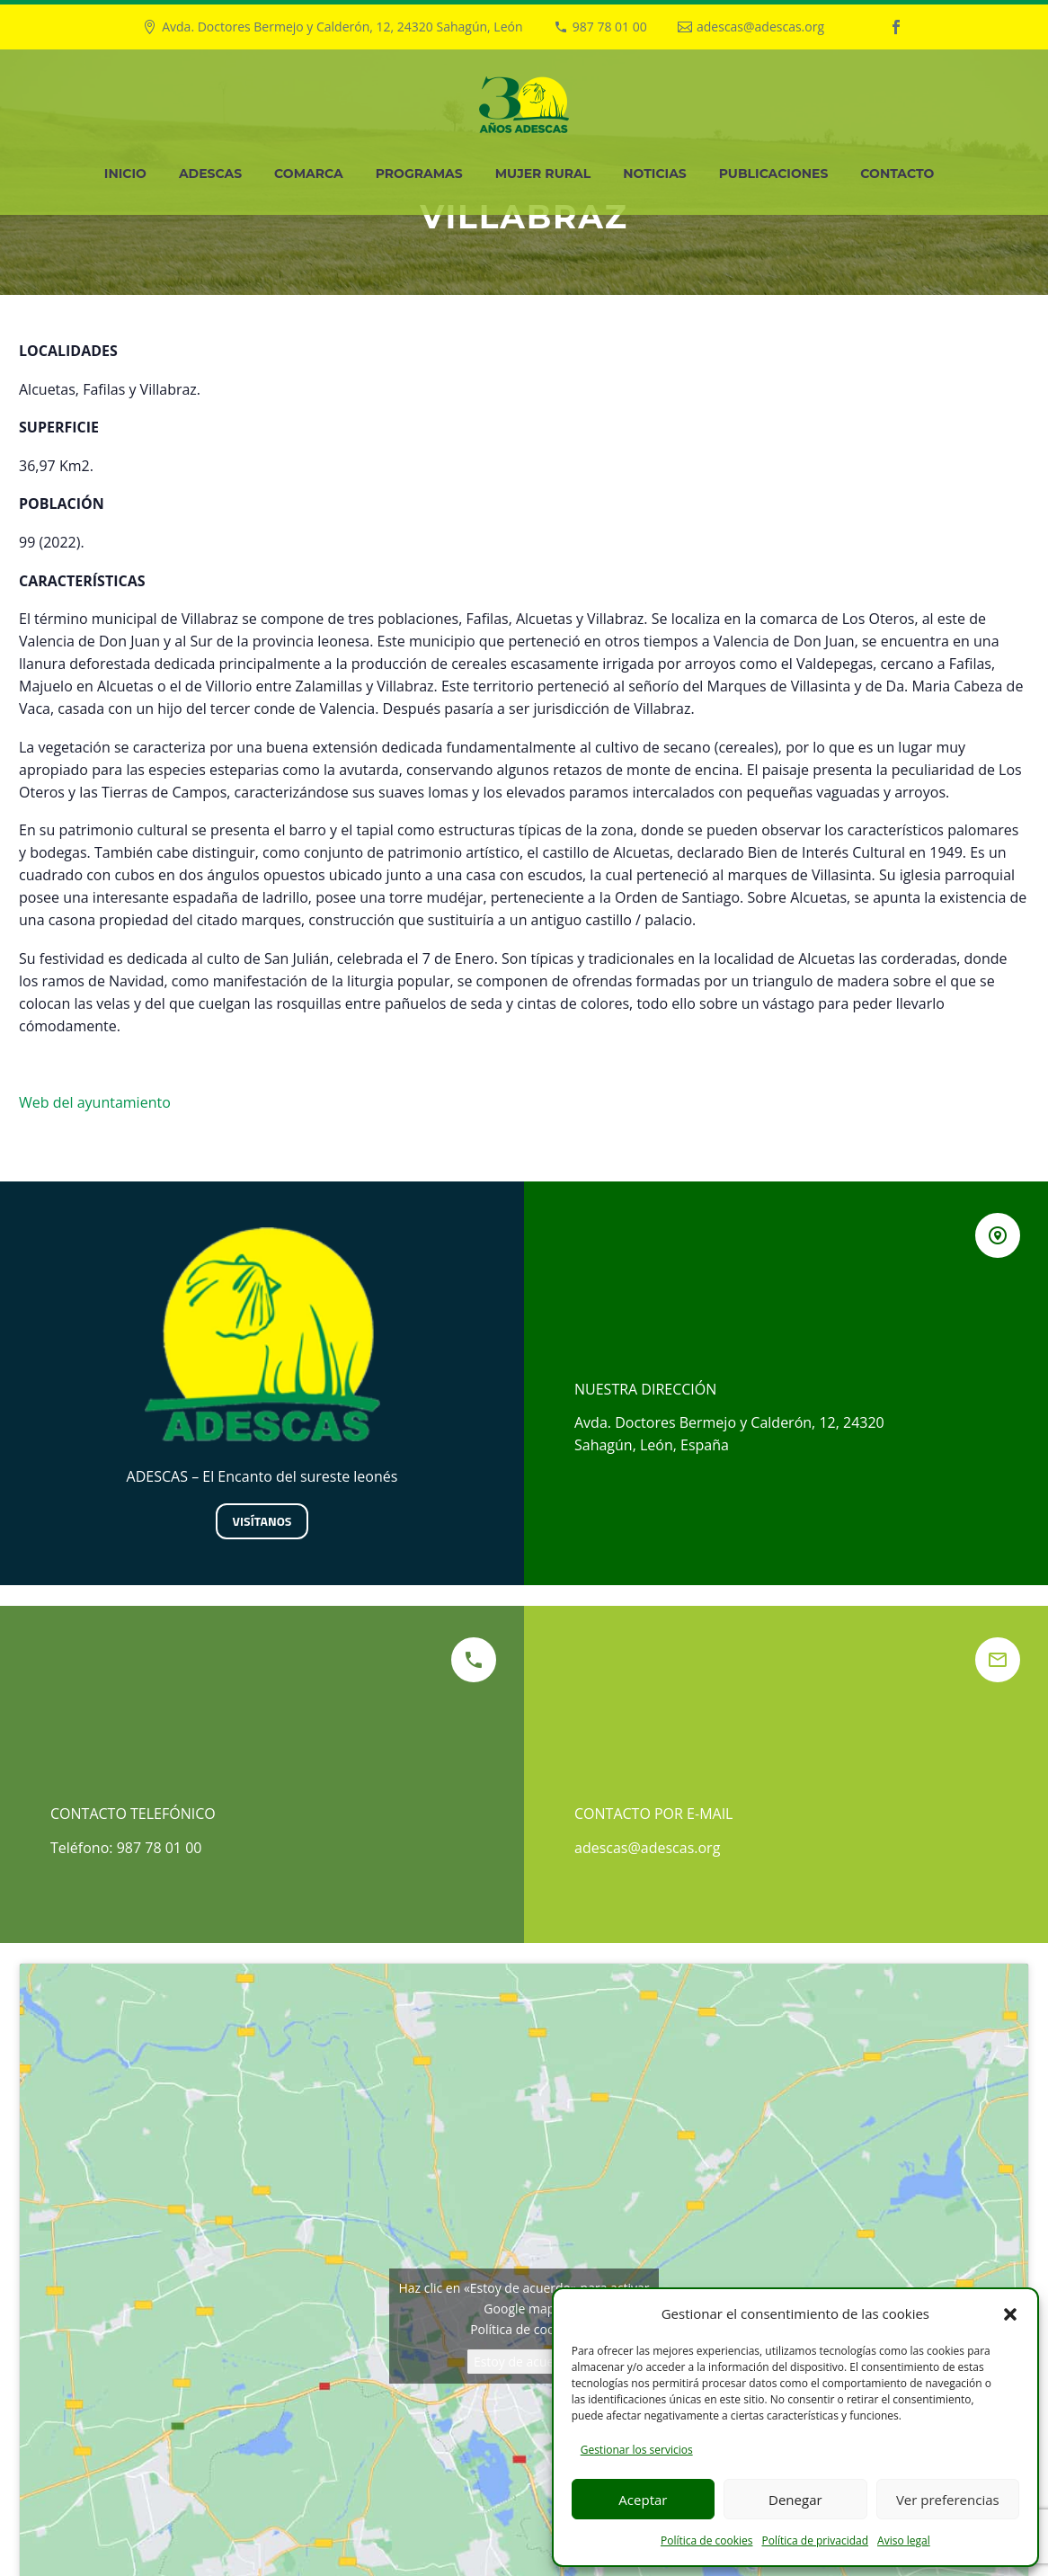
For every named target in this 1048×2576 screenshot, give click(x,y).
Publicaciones (774, 173)
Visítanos (262, 1520)
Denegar (795, 2500)
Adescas (210, 173)
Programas (419, 173)
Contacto (897, 173)
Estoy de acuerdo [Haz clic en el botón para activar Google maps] (524, 2361)
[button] (1010, 2314)
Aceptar (642, 2500)
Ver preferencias (947, 2500)
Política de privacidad (814, 2540)
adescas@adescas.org (760, 26)
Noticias (655, 173)
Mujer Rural (543, 173)
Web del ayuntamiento (95, 1102)
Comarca (308, 173)
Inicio (125, 173)
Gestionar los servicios (637, 2449)
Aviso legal (903, 2540)
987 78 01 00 (610, 26)
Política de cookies (707, 2540)
